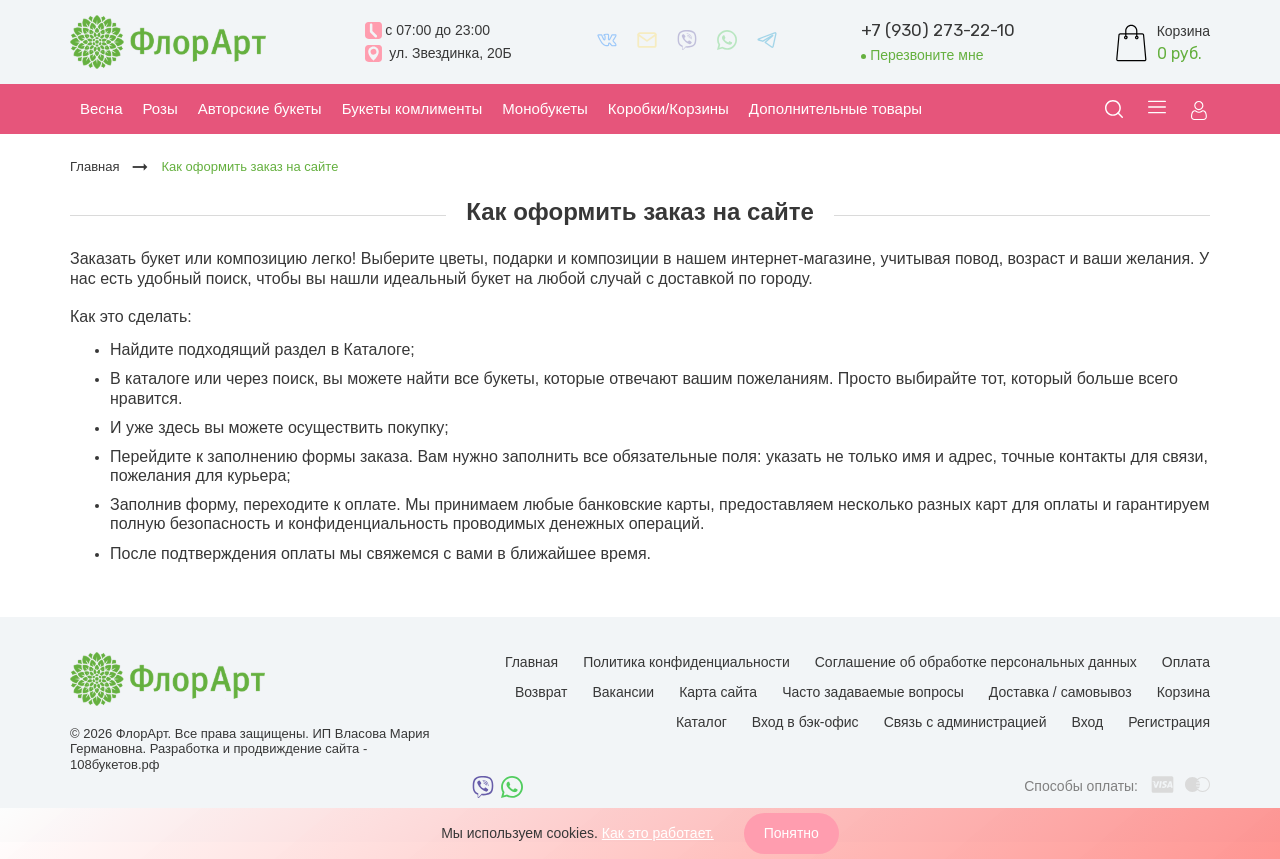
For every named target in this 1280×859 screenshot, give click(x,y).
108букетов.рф (114, 764)
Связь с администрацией (965, 722)
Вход (1087, 722)
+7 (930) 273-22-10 (938, 30)
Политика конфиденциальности (686, 662)
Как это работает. (658, 833)
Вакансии (623, 692)
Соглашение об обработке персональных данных (976, 662)
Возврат (541, 692)
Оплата (1186, 662)
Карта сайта (718, 692)
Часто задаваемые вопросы (873, 692)
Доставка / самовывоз (1060, 692)
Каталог (701, 722)
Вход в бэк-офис (805, 722)
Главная (531, 662)
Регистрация (1169, 722)
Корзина (1183, 692)
